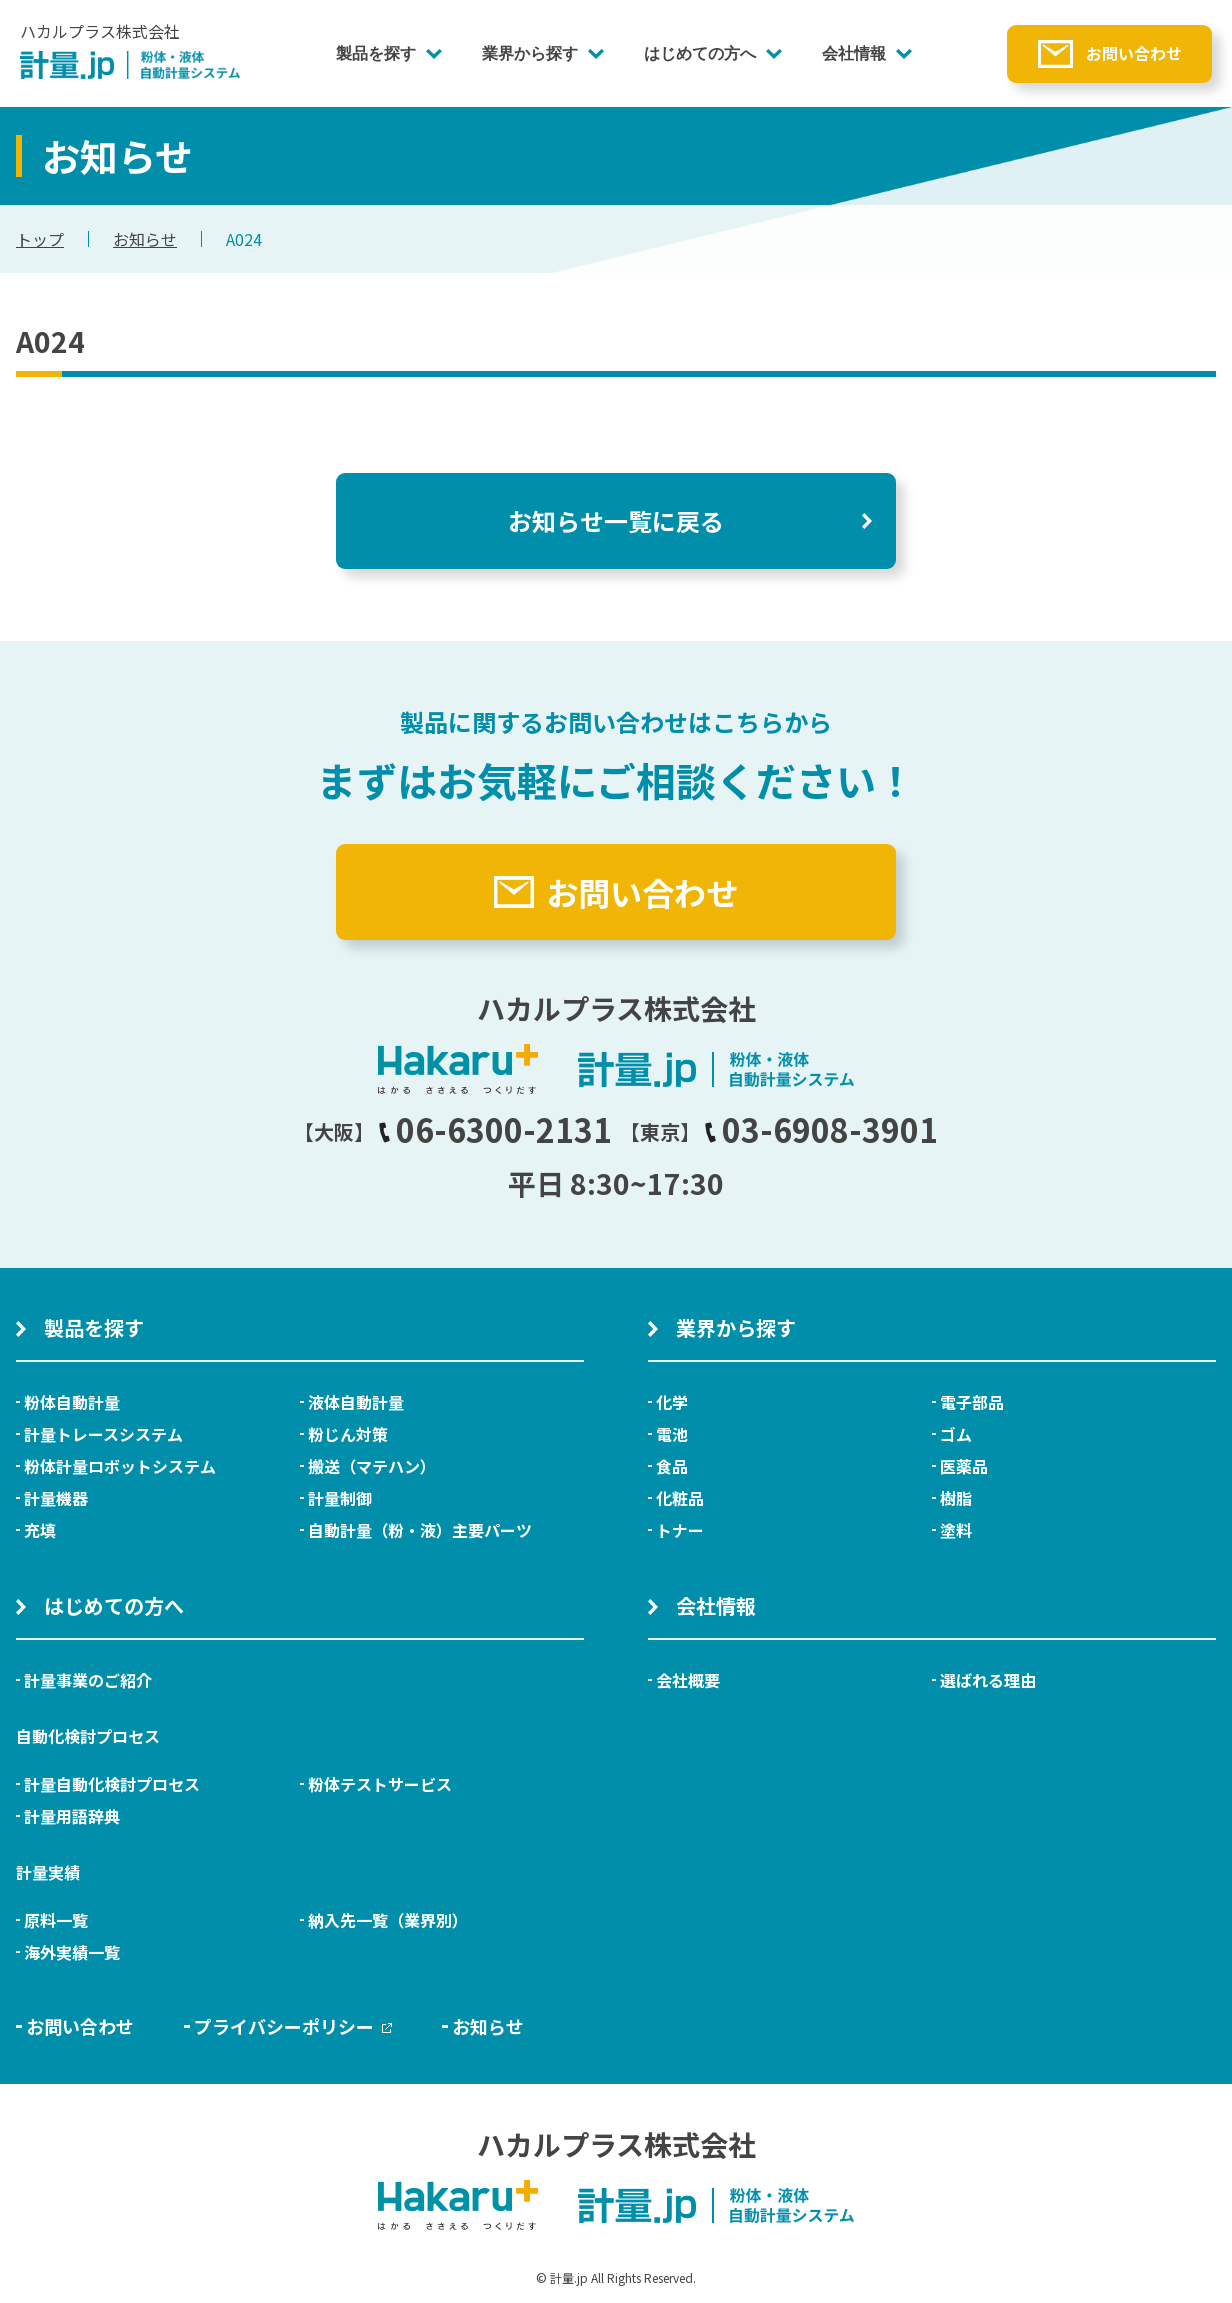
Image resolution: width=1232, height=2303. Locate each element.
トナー (680, 1530)
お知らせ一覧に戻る (616, 520)
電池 (672, 1434)
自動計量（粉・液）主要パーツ (420, 1530)
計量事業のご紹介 (88, 1680)
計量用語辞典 (72, 1816)
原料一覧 (56, 1920)
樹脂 (956, 1498)
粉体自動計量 (72, 1402)
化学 (672, 1402)
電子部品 (972, 1402)
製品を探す (376, 53)
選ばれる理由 (988, 1680)
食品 (672, 1466)
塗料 (956, 1530)
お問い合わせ (1134, 53)
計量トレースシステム (103, 1434)
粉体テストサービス (380, 1784)
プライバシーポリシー (293, 2026)
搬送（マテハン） (372, 1466)
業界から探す (530, 53)
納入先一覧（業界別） (388, 1920)
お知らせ (145, 239)
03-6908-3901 (821, 1129)
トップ (40, 239)
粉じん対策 (348, 1434)
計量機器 (56, 1498)
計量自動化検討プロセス (112, 1784)
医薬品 (964, 1466)
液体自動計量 (356, 1402)
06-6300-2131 (495, 1129)
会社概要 (688, 1680)
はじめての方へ (700, 53)
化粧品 (680, 1498)
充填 (40, 1530)
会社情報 (854, 53)
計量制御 (340, 1498)
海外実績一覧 (72, 1952)
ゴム (956, 1434)
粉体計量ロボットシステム (120, 1466)
